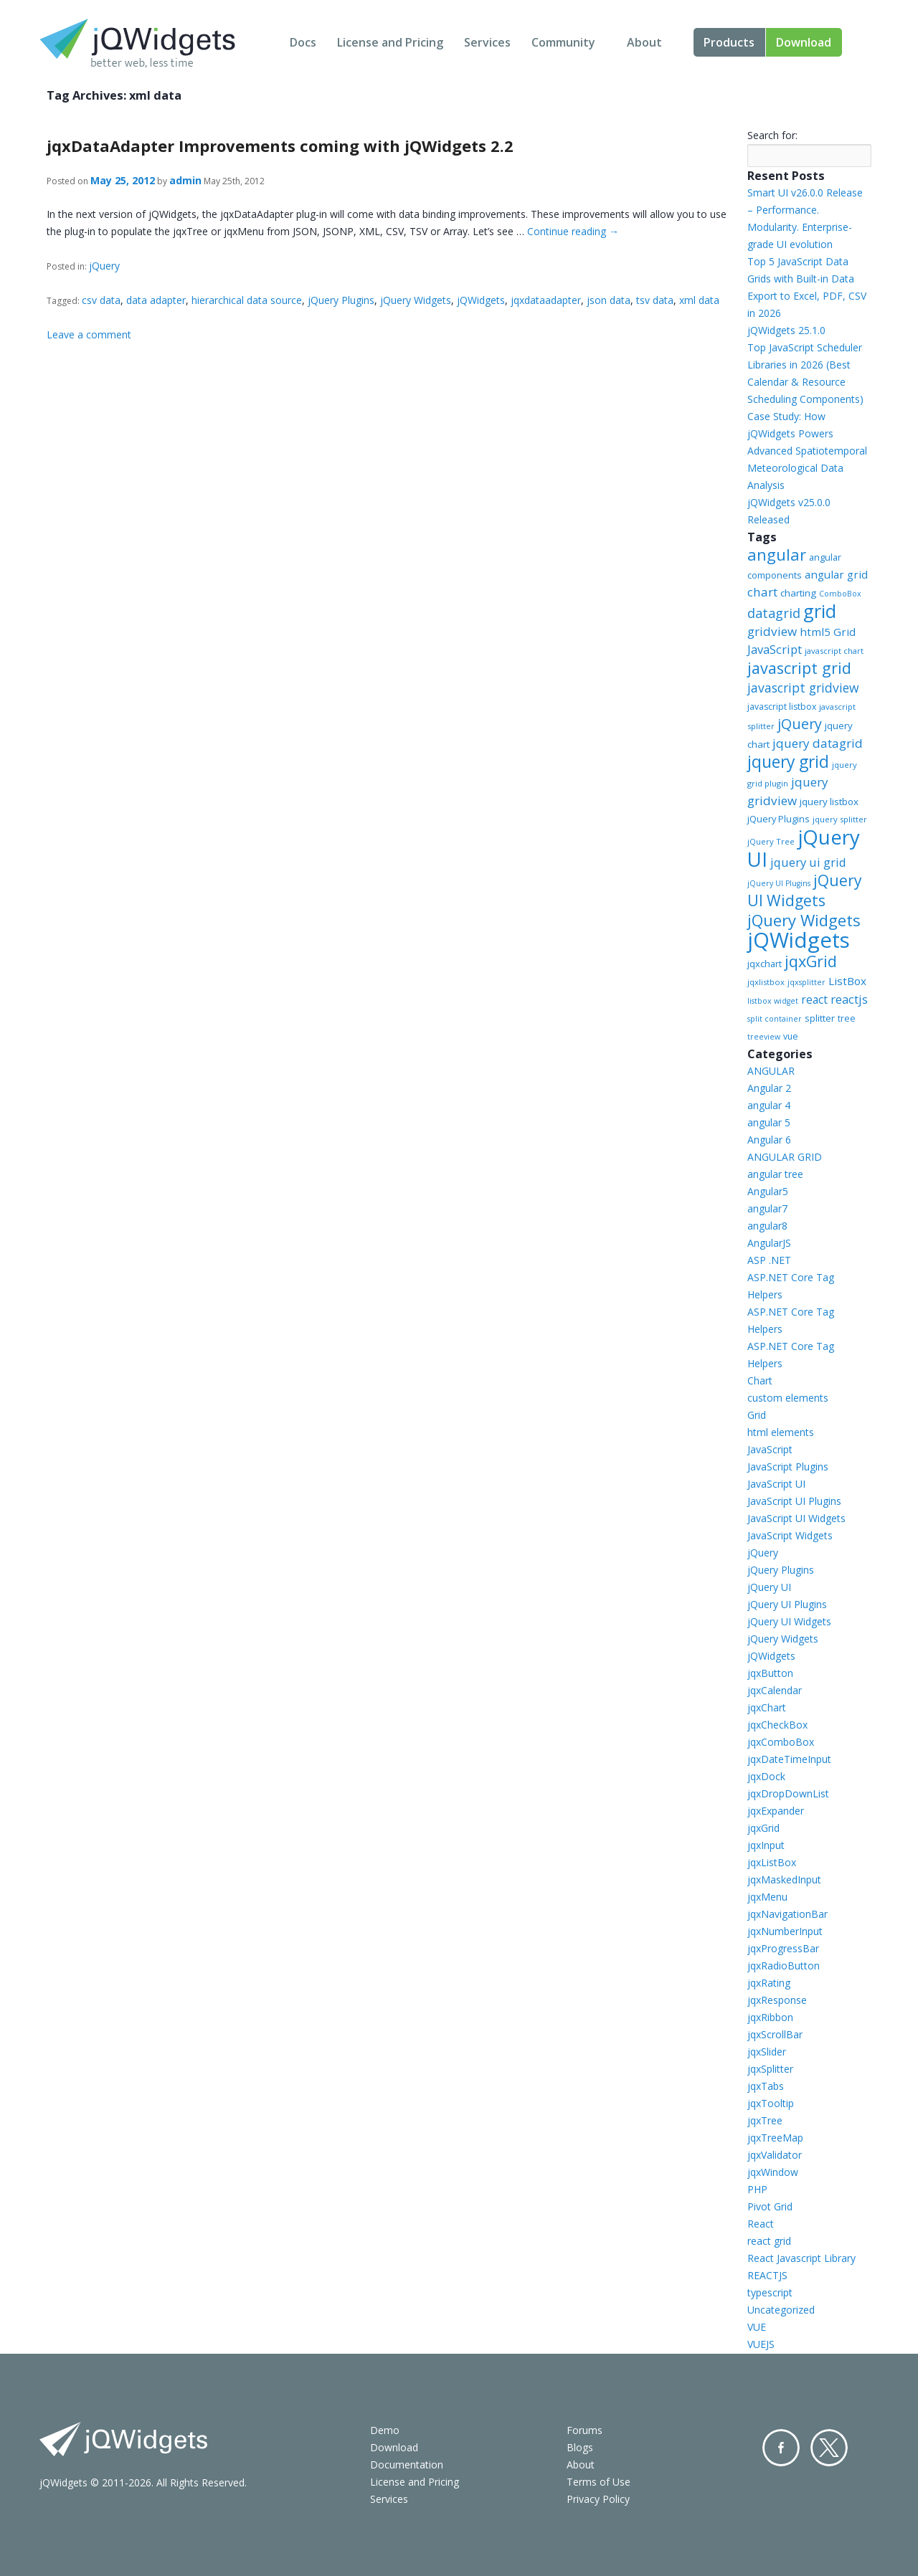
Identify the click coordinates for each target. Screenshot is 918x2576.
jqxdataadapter (546, 300)
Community (563, 42)
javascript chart (834, 650)
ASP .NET (769, 1260)
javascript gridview (803, 687)
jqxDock (766, 1776)
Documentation (406, 2464)
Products (729, 42)
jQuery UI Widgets (804, 890)
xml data (699, 300)
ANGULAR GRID (784, 1157)
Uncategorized (781, 2309)
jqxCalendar (774, 1690)
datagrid (773, 613)
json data (608, 300)
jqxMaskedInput (784, 1879)
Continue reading (573, 231)
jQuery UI (803, 848)
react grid (769, 2241)
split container (774, 1019)
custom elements (787, 1398)
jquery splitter (840, 819)
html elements (780, 1432)
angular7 (767, 1208)
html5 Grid (828, 631)
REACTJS (767, 2275)
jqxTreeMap (775, 2137)
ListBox (847, 981)
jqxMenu (767, 1897)
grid (819, 611)
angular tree (775, 1174)
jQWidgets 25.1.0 (786, 330)
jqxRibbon (770, 2017)
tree (847, 1018)
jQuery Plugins (341, 300)
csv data (101, 300)
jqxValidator (774, 2155)
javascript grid (799, 667)
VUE (756, 2327)
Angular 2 (769, 1088)
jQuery (104, 265)
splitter (820, 1018)
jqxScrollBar (775, 2034)
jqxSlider (766, 2051)
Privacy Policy (598, 2499)
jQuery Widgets (415, 300)
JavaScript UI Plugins (794, 1501)
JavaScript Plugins (787, 1466)
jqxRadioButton (783, 1965)
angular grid (836, 574)
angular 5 (768, 1122)
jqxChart (766, 1707)
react (814, 999)
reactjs (849, 999)
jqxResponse (777, 2000)
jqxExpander (775, 1810)
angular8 (767, 1225)
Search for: (772, 135)
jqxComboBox (780, 1742)
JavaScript (774, 649)
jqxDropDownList (788, 1793)
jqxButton (770, 1673)
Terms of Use (598, 2482)
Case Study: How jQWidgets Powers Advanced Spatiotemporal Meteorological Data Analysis (807, 450)
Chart (759, 1380)
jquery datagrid (817, 743)
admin (185, 180)
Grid (756, 1415)
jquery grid (788, 761)
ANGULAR (771, 1071)
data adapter (156, 300)
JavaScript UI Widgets (796, 1518)
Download (803, 42)
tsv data (654, 300)
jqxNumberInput (785, 1931)
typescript (769, 2292)
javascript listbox (781, 706)
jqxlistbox (766, 981)
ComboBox (840, 594)
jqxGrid (811, 961)
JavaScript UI (776, 1484)
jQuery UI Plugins (778, 883)
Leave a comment (89, 334)
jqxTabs (765, 2086)
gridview (772, 631)
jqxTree (764, 2120)
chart (762, 592)
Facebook (781, 2447)
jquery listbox (829, 801)
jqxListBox (771, 1862)
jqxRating (768, 1983)
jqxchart (764, 963)
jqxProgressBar (783, 1948)
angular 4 (768, 1105)
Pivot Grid (769, 2206)
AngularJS (769, 1243)
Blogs (580, 2447)
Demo (384, 2430)
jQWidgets (481, 300)
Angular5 (767, 1191)
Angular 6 (769, 1139)
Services (487, 42)
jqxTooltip (770, 2103)
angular (776, 554)
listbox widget (772, 1001)
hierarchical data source (246, 300)
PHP (757, 2189)
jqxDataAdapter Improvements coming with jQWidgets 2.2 (280, 145)
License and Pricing (390, 42)
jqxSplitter (770, 2069)
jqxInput (766, 1845)
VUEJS (761, 2344)
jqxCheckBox (777, 1724)
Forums (584, 2430)
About (644, 42)
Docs (303, 42)
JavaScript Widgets (790, 1535)
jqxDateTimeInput (789, 1759)
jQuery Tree (771, 841)
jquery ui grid (808, 862)
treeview (763, 1037)
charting (798, 592)
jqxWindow (772, 2172)
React (760, 2223)
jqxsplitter (806, 982)
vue (790, 1036)
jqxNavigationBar (787, 1914)
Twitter (829, 2447)
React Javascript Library (801, 2258)
